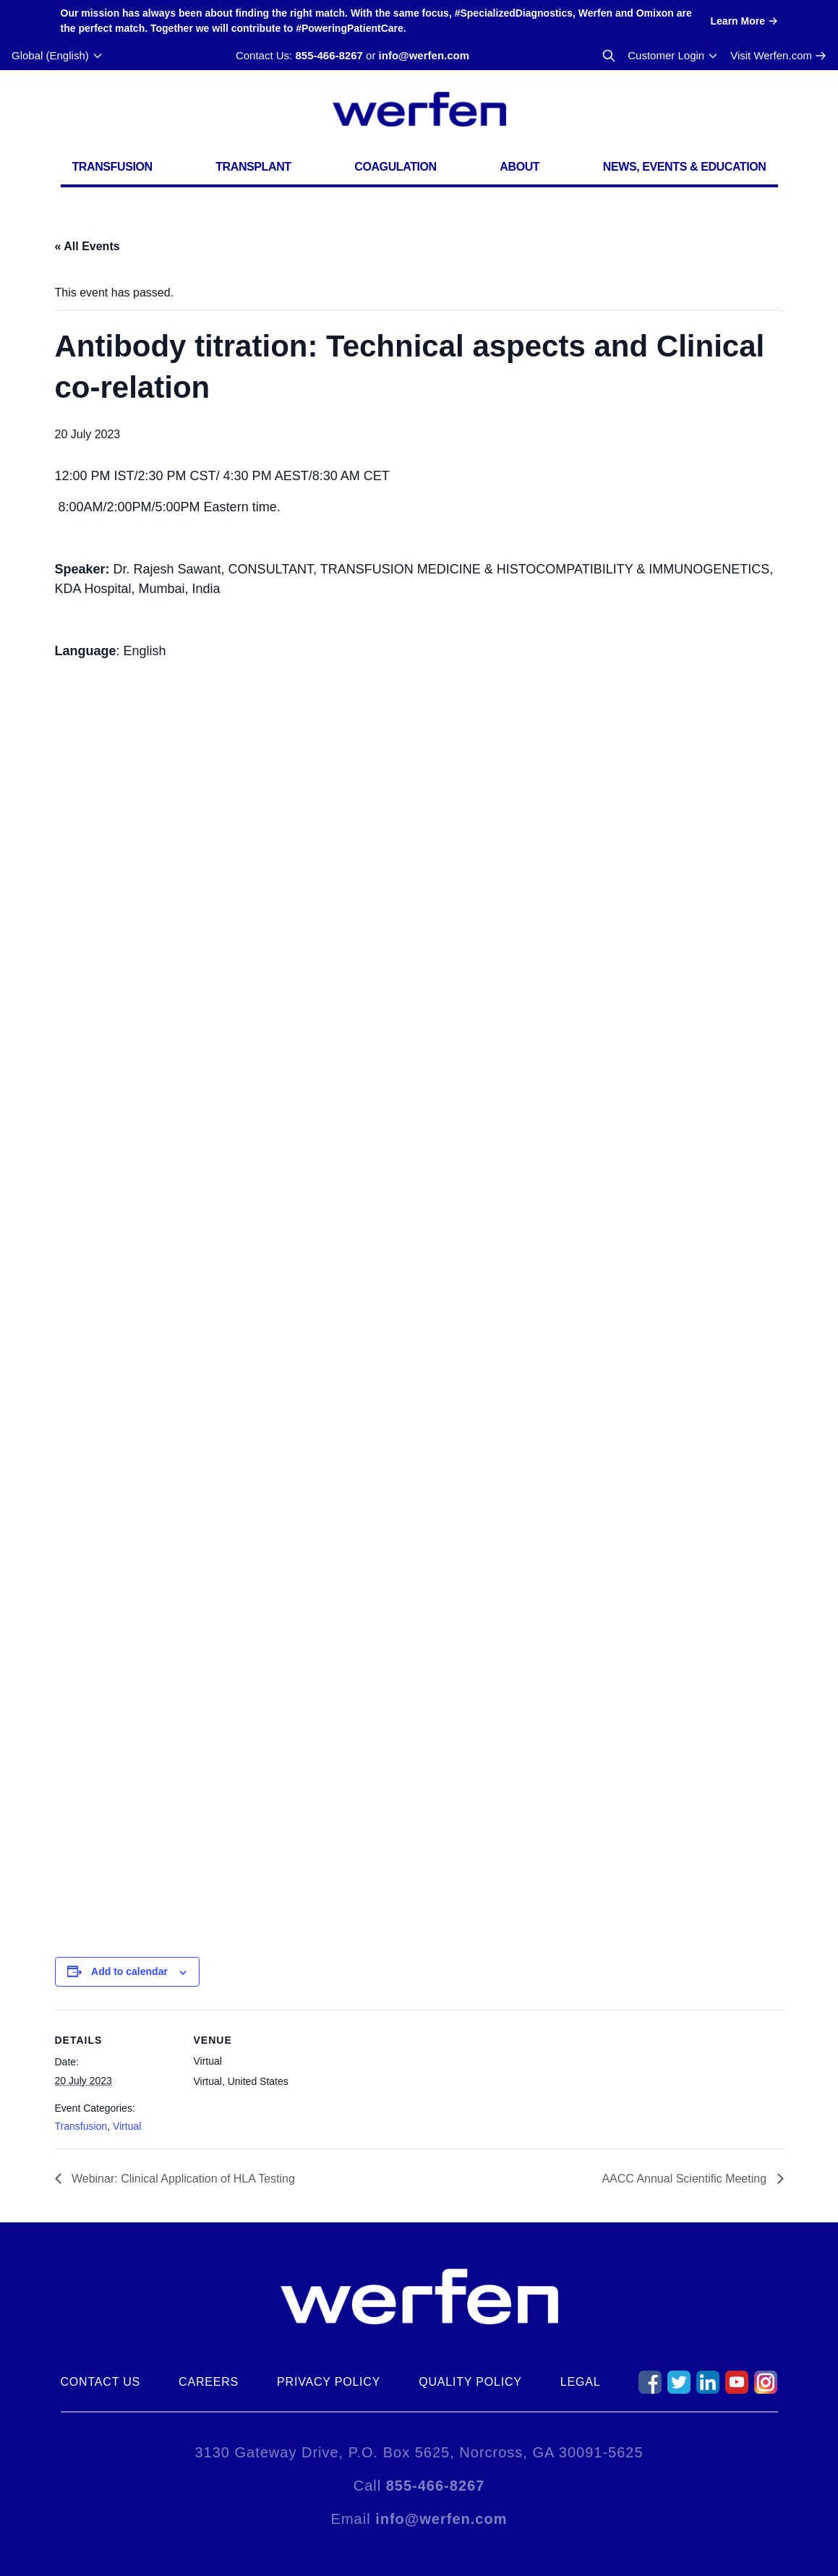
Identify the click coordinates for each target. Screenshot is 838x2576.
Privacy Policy (328, 2382)
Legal (580, 2382)
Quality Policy (470, 2382)
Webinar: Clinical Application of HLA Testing (182, 2178)
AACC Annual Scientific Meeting (685, 2178)
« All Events (87, 246)
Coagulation (395, 167)
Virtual (127, 2126)
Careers (209, 2382)
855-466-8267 (328, 55)
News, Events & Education (684, 167)
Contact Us (101, 2382)
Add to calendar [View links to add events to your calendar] (129, 1971)
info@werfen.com (424, 55)
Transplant (253, 167)
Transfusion (112, 167)
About (519, 167)
